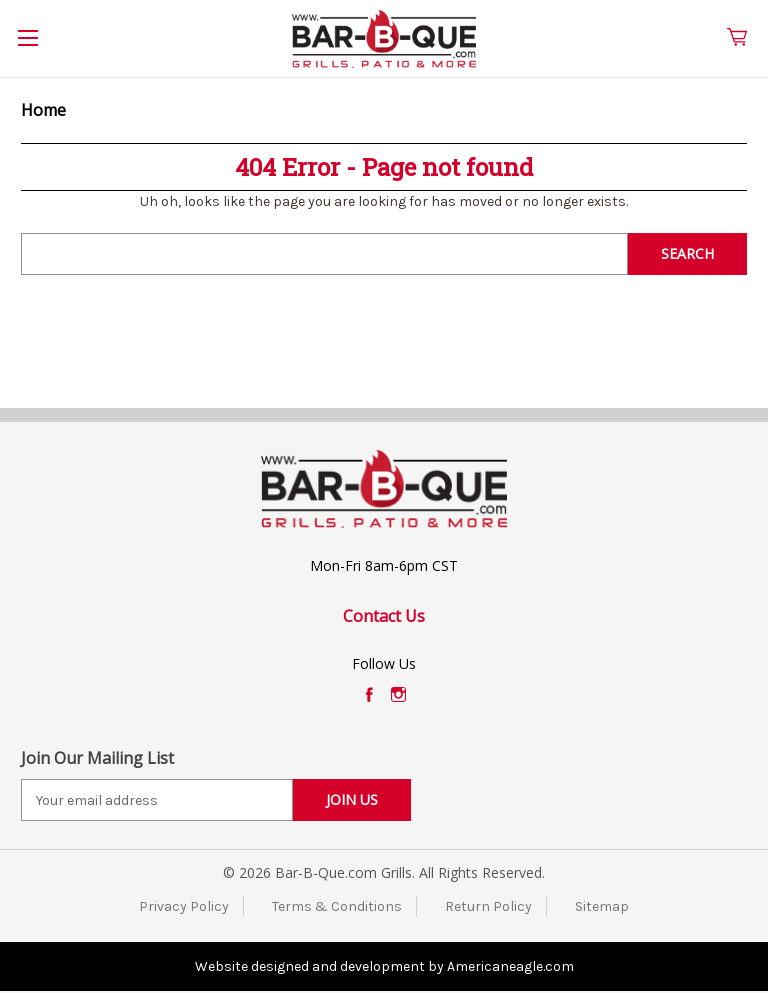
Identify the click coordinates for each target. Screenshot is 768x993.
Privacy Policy (184, 906)
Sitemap (602, 906)
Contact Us (384, 616)
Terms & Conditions (337, 906)
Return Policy (488, 906)
